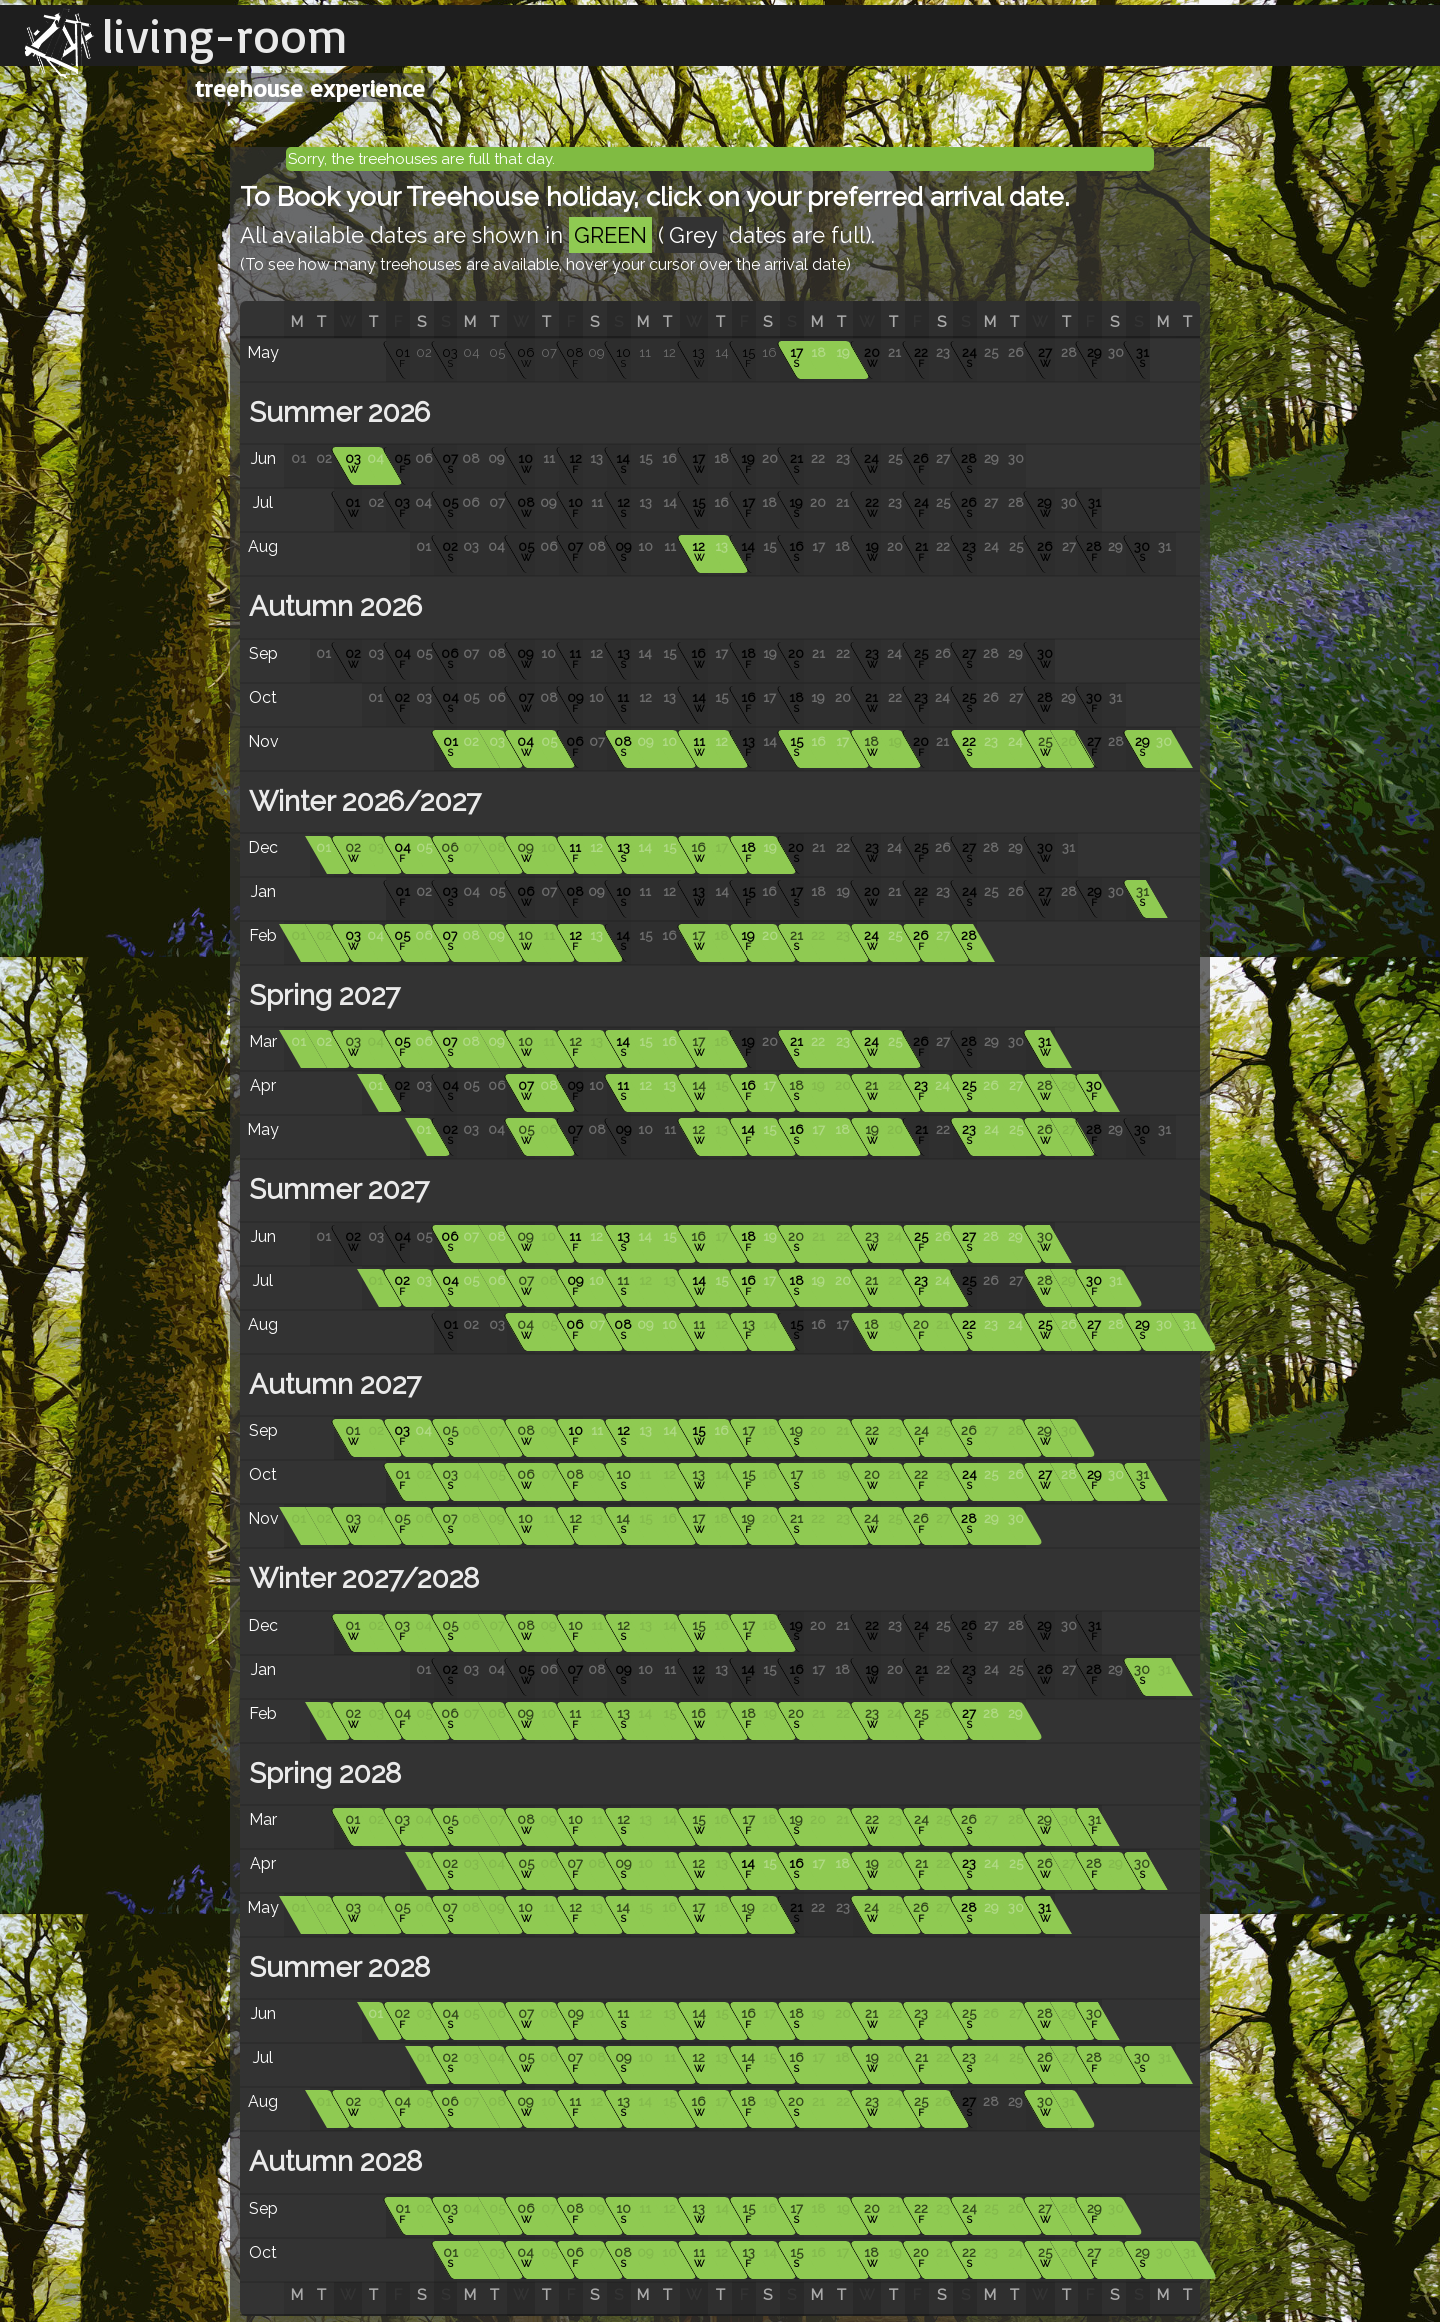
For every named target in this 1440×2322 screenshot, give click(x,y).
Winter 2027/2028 (360, 1578)
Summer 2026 (336, 412)
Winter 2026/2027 (361, 801)
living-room (225, 35)
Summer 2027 (335, 1189)
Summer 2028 (336, 1967)
